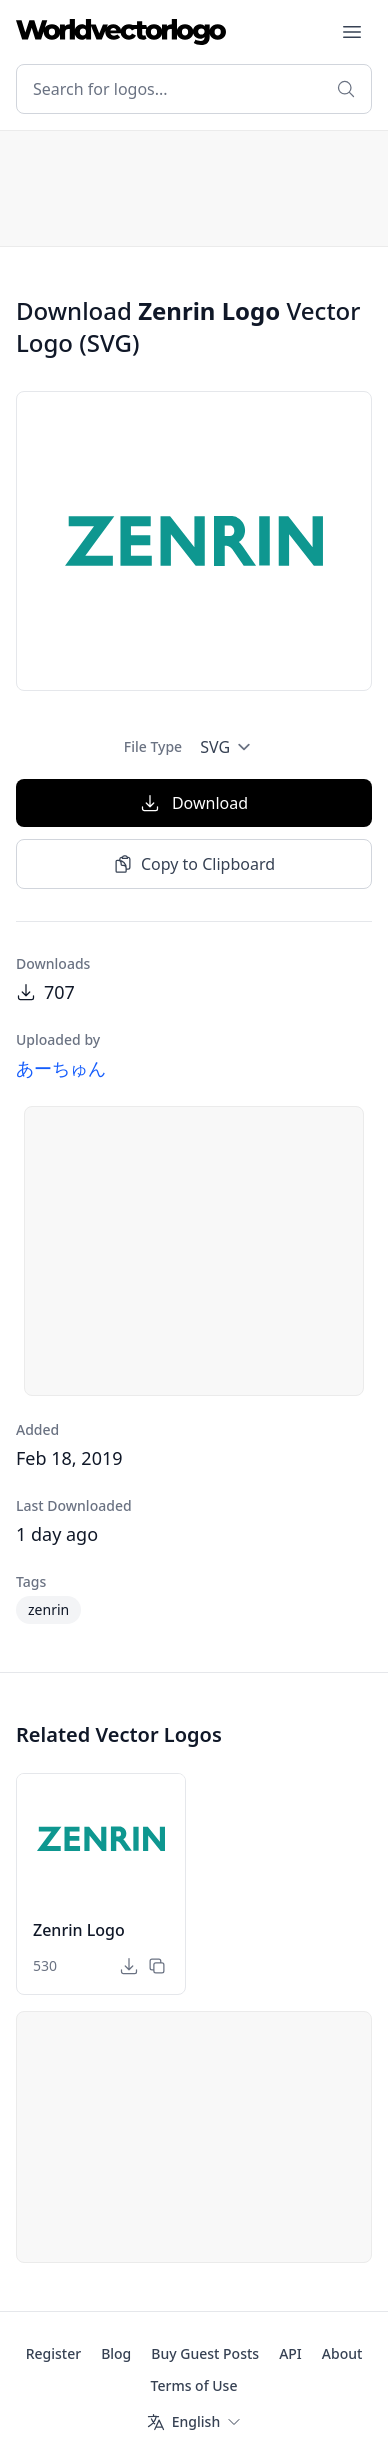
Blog (116, 2353)
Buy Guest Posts (205, 2353)
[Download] (129, 1966)
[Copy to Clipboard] (157, 1966)
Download (194, 803)
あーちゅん (61, 1068)
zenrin (48, 1609)
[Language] (194, 2422)
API (290, 2353)
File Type (153, 746)
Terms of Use (194, 2385)
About (342, 2353)
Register (53, 2353)
